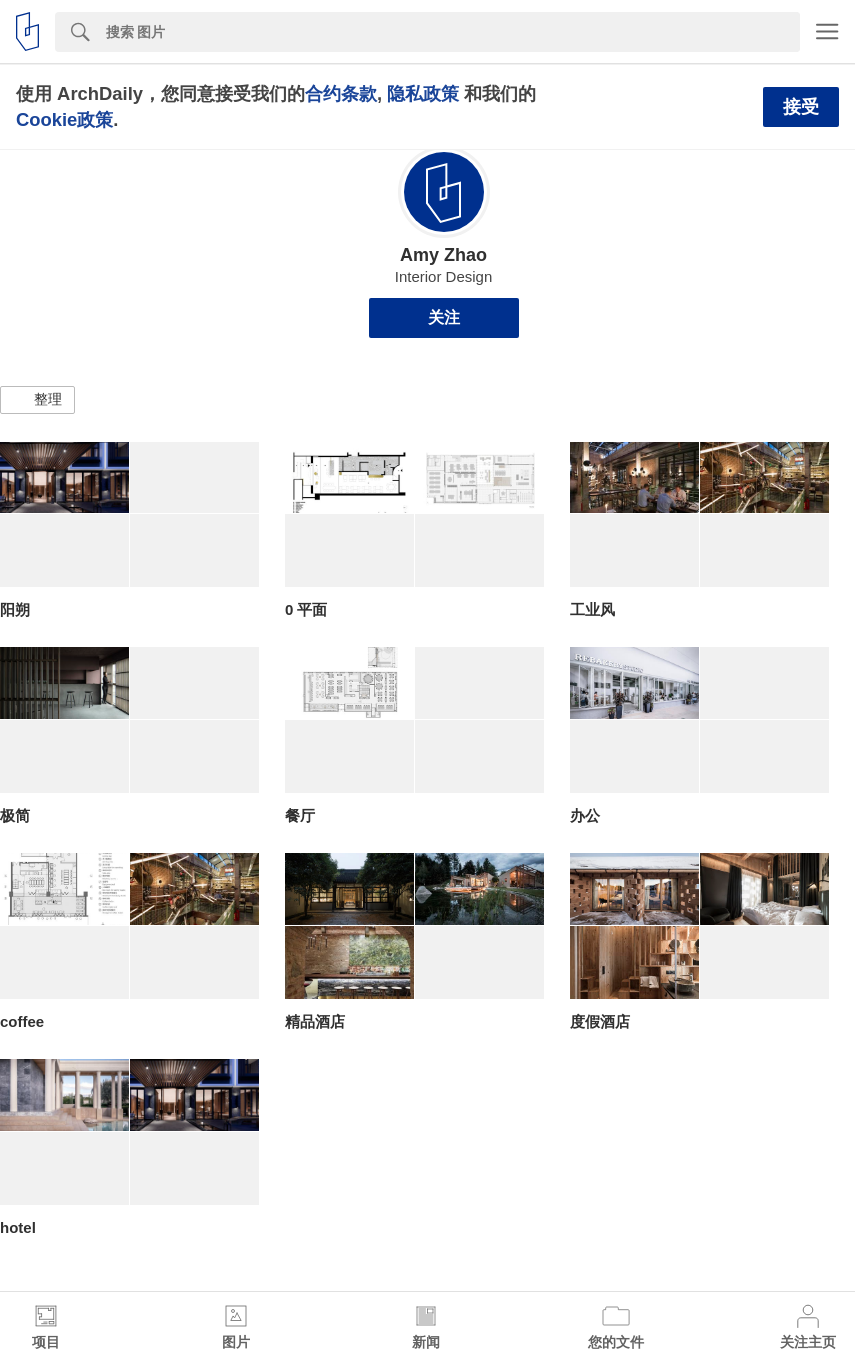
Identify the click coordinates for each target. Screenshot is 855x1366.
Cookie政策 (64, 119)
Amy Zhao (443, 255)
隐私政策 (423, 93)
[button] (37, 400)
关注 (444, 317)
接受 (801, 107)
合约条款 (341, 93)
